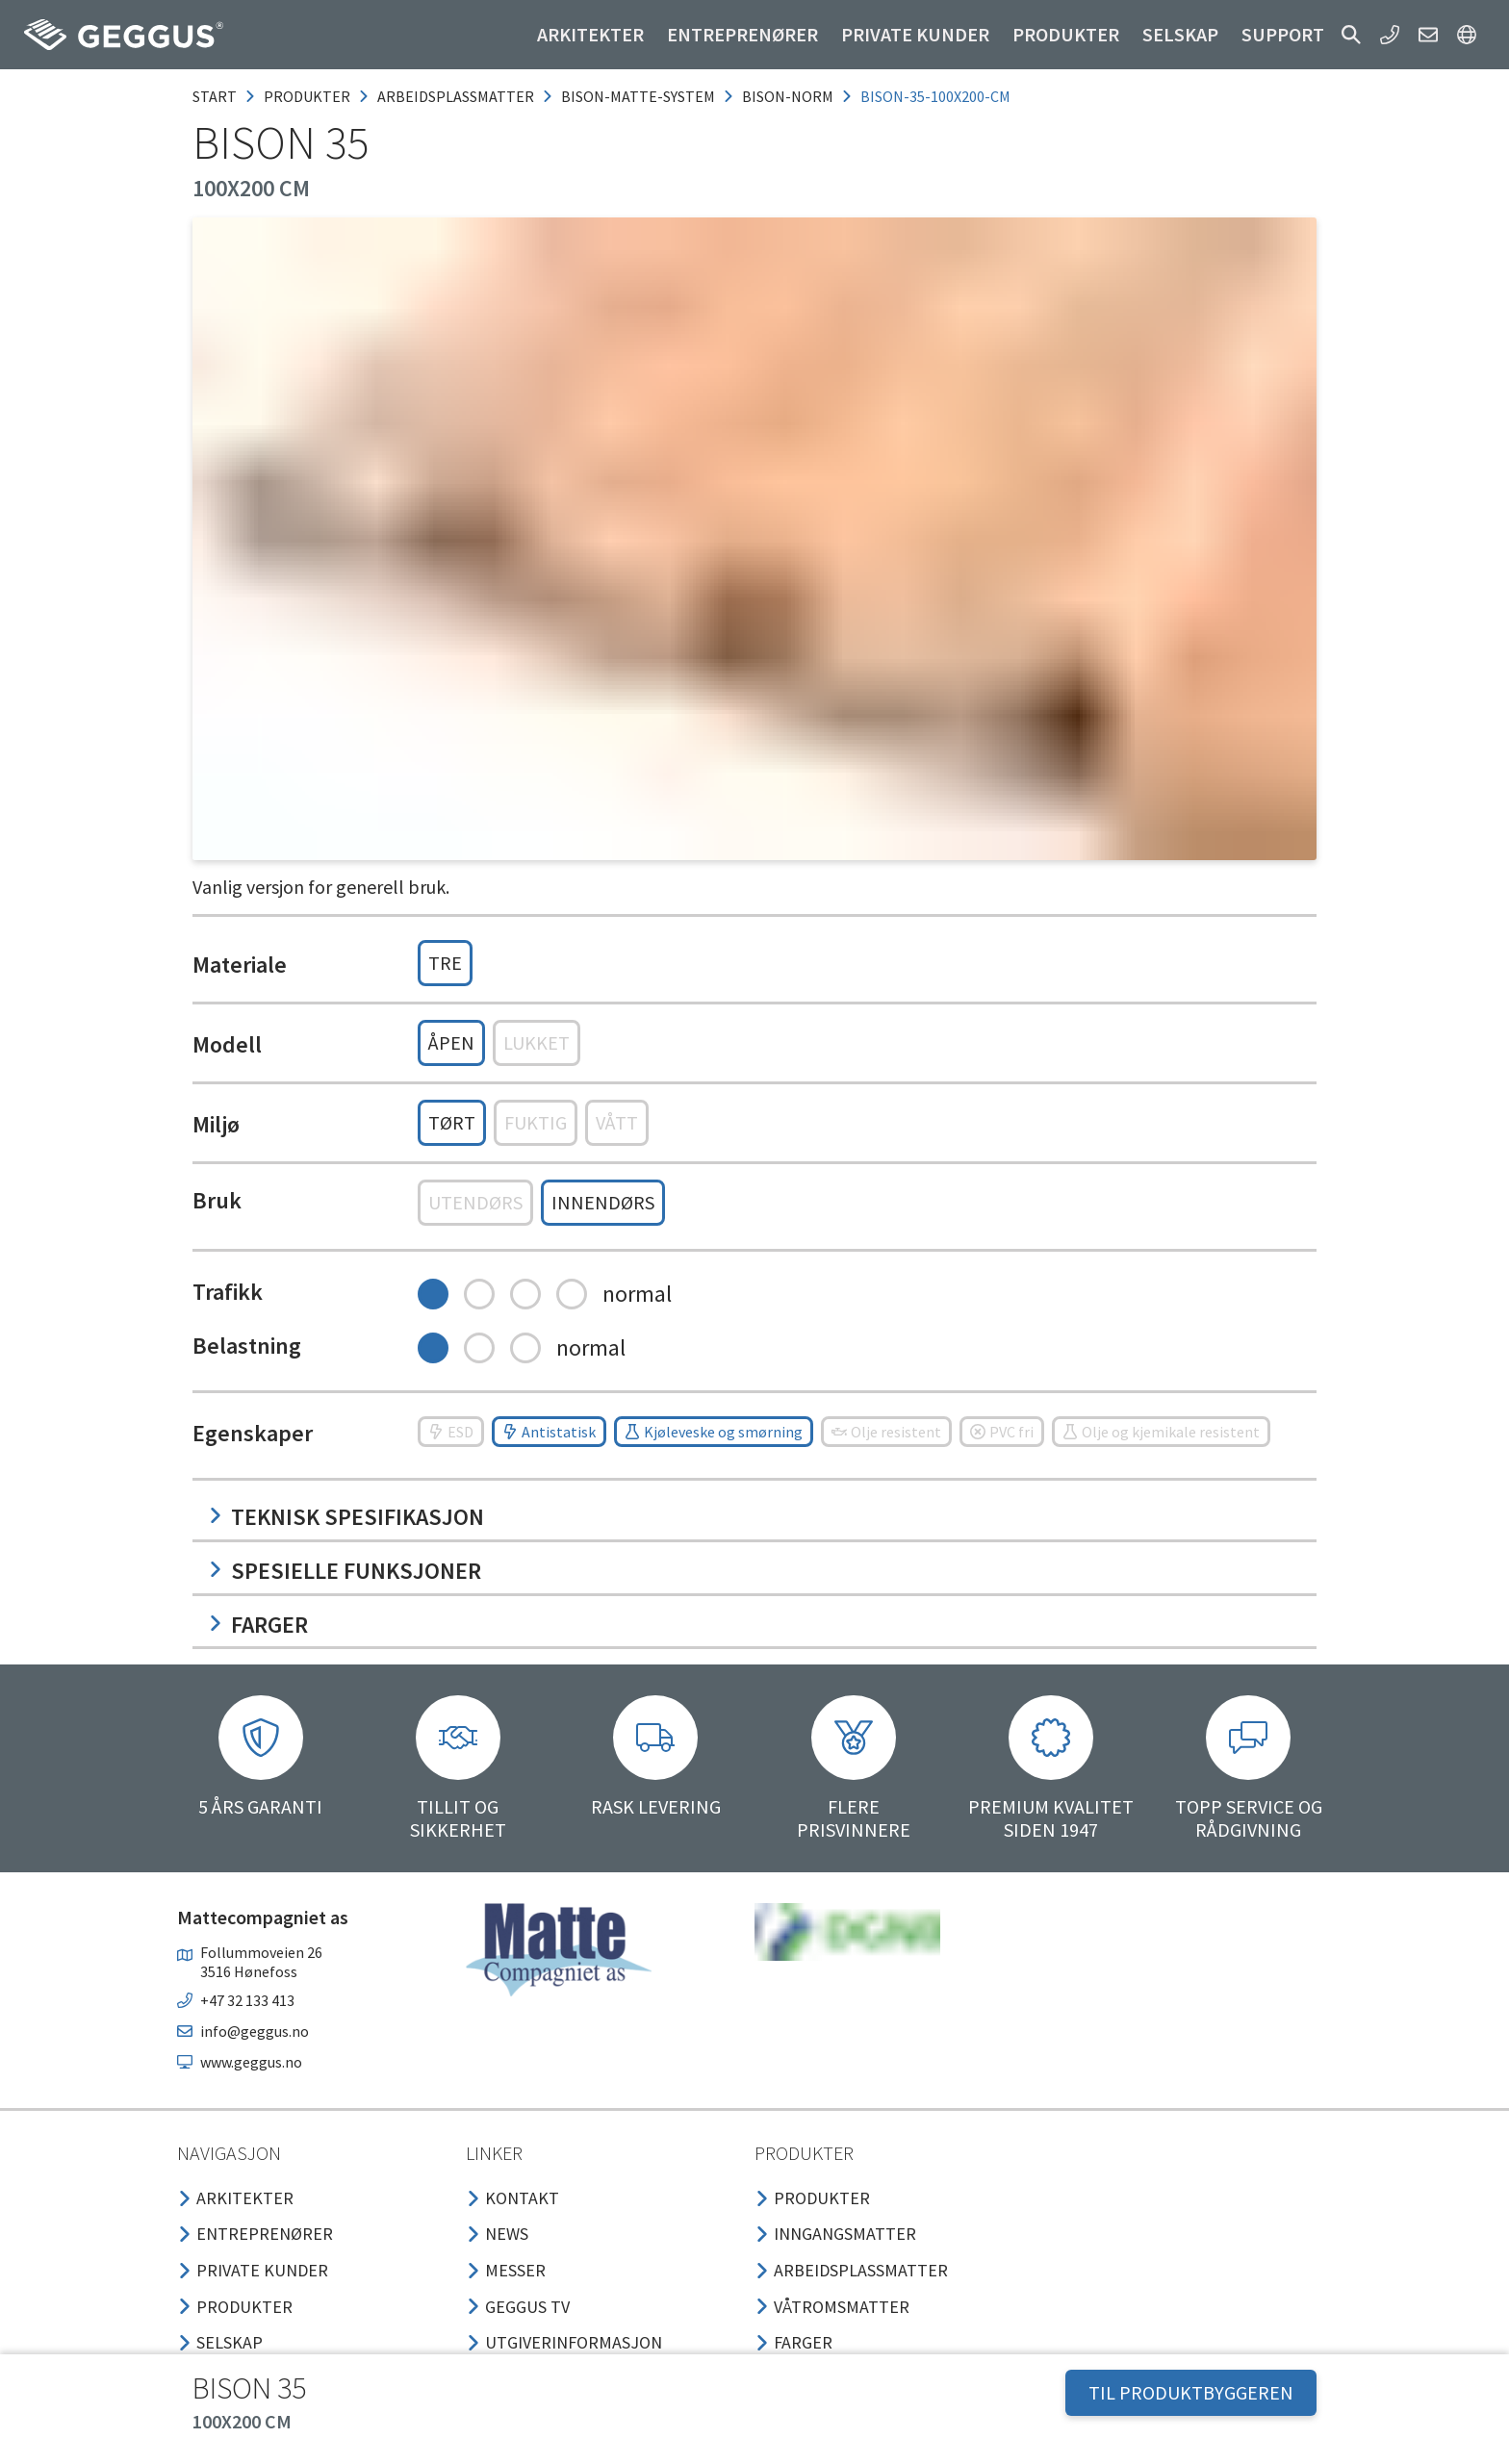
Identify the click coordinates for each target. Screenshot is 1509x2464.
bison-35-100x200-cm (935, 96)
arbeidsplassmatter (455, 96)
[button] (1351, 34)
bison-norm (787, 96)
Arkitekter (590, 34)
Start (214, 96)
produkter (307, 96)
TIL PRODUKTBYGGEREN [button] (1190, 2392)
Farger (258, 1624)
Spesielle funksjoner (344, 1571)
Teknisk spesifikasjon (346, 1517)
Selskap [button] (1180, 34)
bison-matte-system (638, 96)
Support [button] (1282, 34)
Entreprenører (742, 34)
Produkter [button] (1065, 34)
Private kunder (915, 34)
